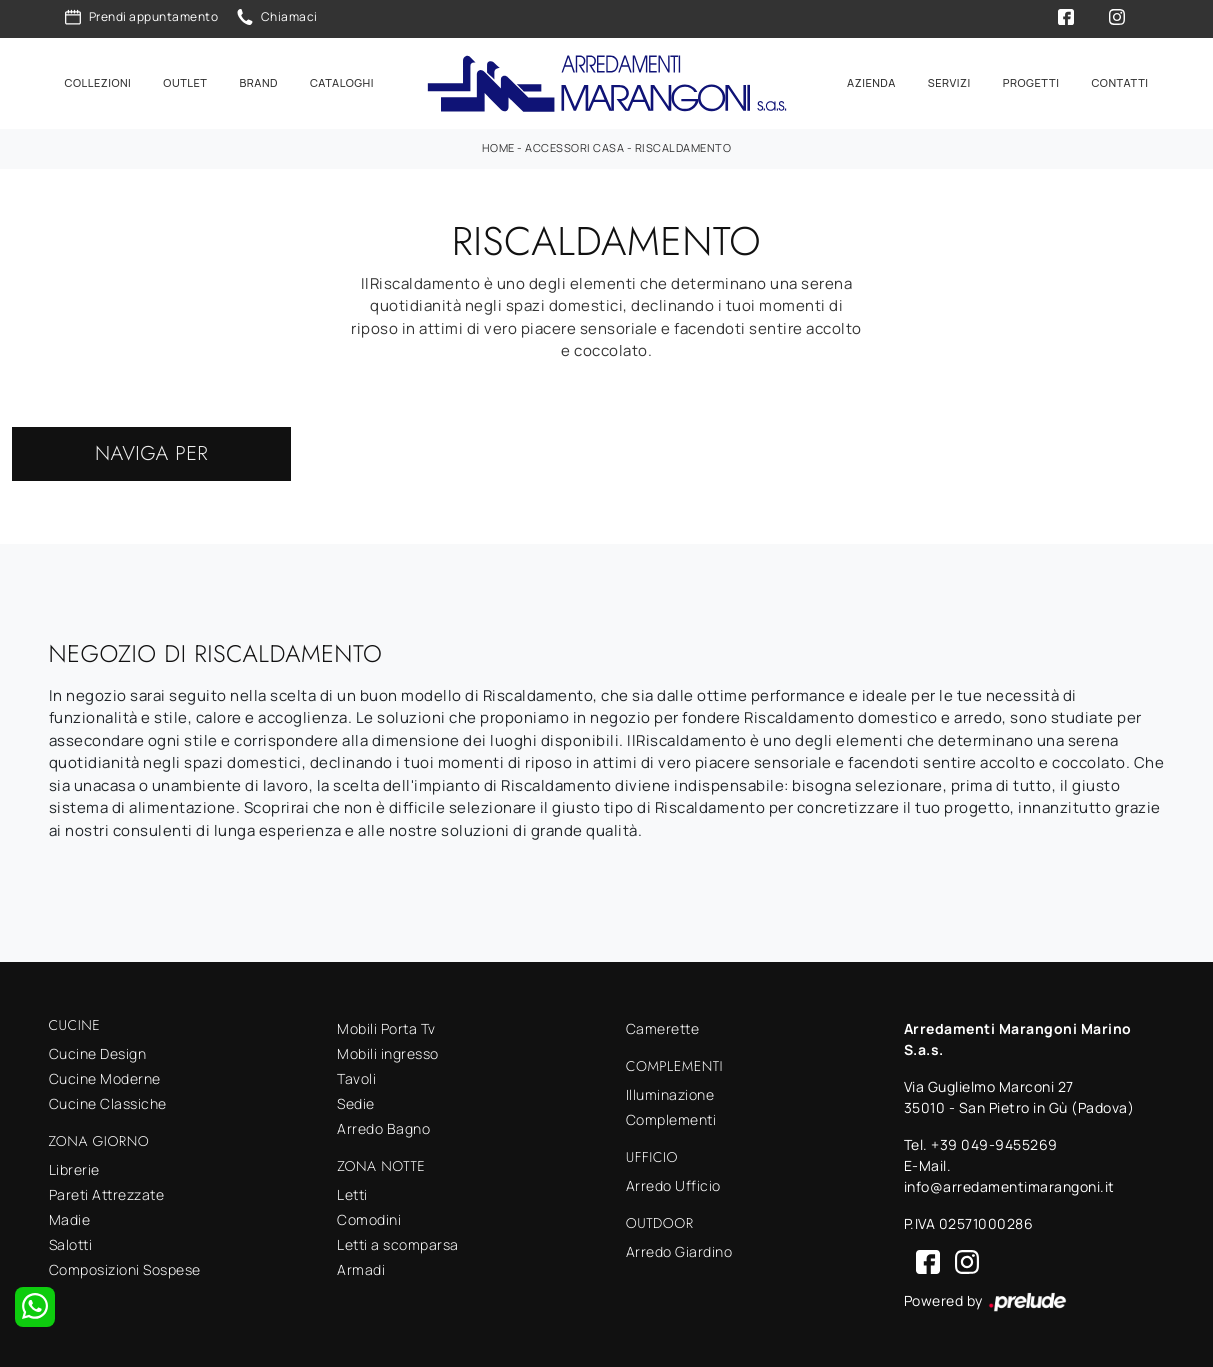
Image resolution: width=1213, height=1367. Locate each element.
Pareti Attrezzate (107, 1191)
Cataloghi (342, 81)
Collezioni (98, 81)
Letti (352, 1191)
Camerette (663, 1026)
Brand (258, 81)
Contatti (1119, 81)
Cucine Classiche (108, 1100)
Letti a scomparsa (398, 1241)
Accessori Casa (574, 145)
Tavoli (356, 1076)
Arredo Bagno (383, 1126)
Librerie (74, 1166)
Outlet (185, 81)
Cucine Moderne (105, 1075)
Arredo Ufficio (673, 1182)
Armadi (361, 1266)
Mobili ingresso (388, 1051)
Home (498, 145)
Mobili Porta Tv (386, 1026)
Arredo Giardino (679, 1248)
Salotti (71, 1241)
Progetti (1031, 81)
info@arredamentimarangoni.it (1009, 1184)
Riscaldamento (683, 145)
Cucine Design (98, 1050)
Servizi (949, 81)
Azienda (871, 81)
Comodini (369, 1216)
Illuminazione (670, 1091)
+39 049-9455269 (994, 1142)
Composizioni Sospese (125, 1266)
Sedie (356, 1101)
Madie (70, 1216)
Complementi (671, 1116)
